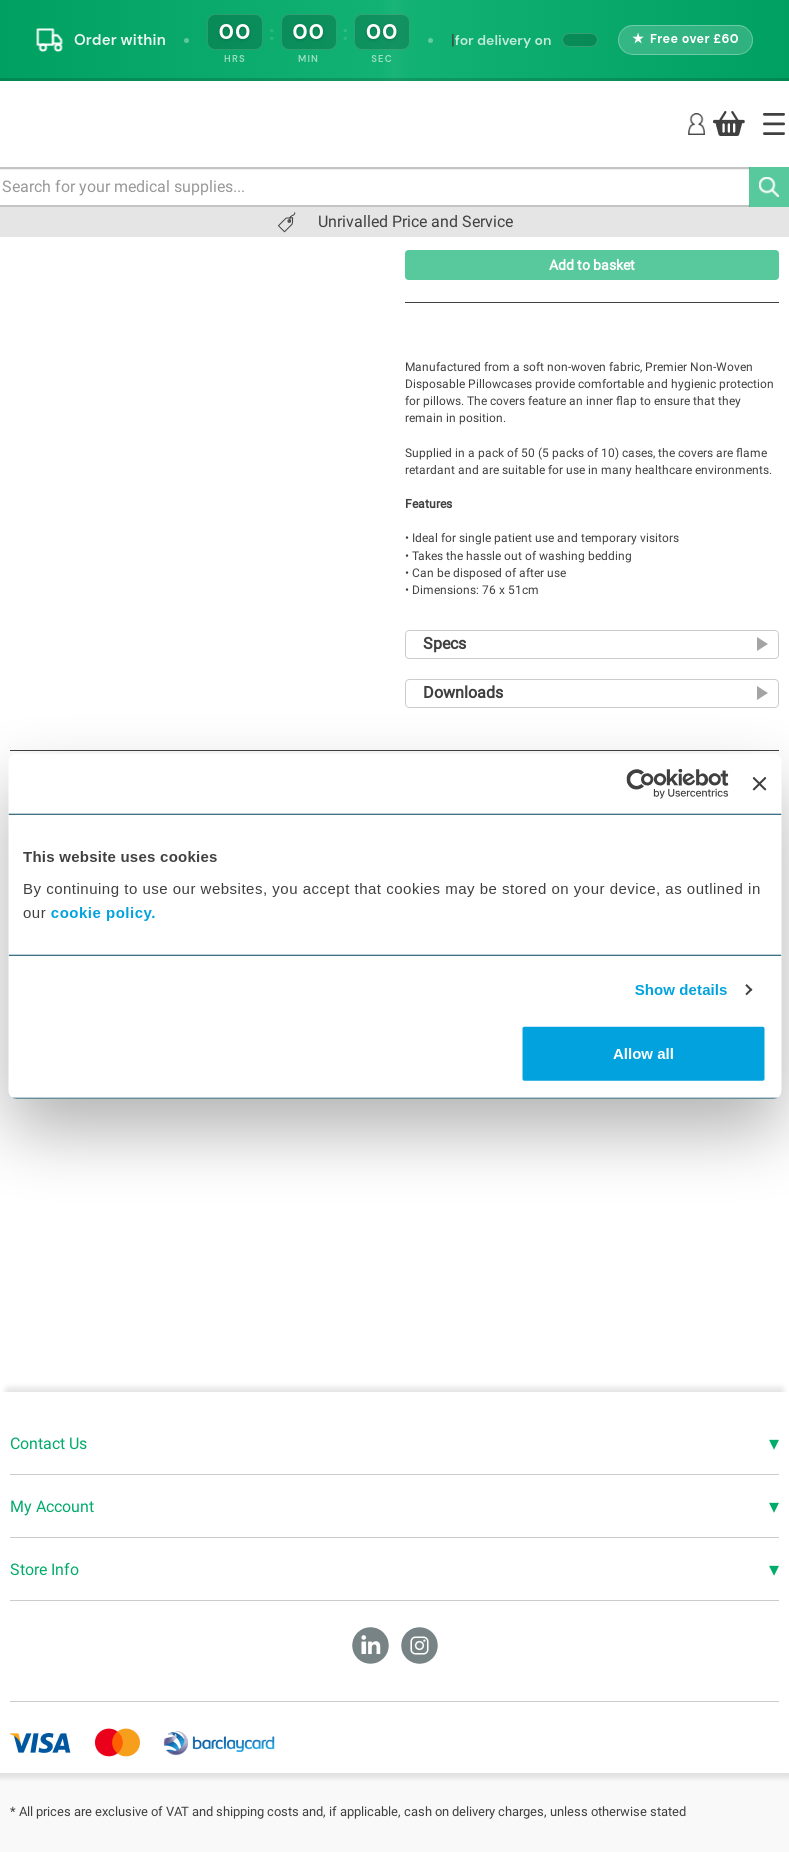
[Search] (769, 187)
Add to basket (592, 265)
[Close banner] (759, 784)
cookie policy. (103, 911)
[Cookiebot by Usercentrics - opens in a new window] (641, 784)
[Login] (696, 122)
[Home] (774, 124)
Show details (681, 989)
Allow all (643, 1052)
